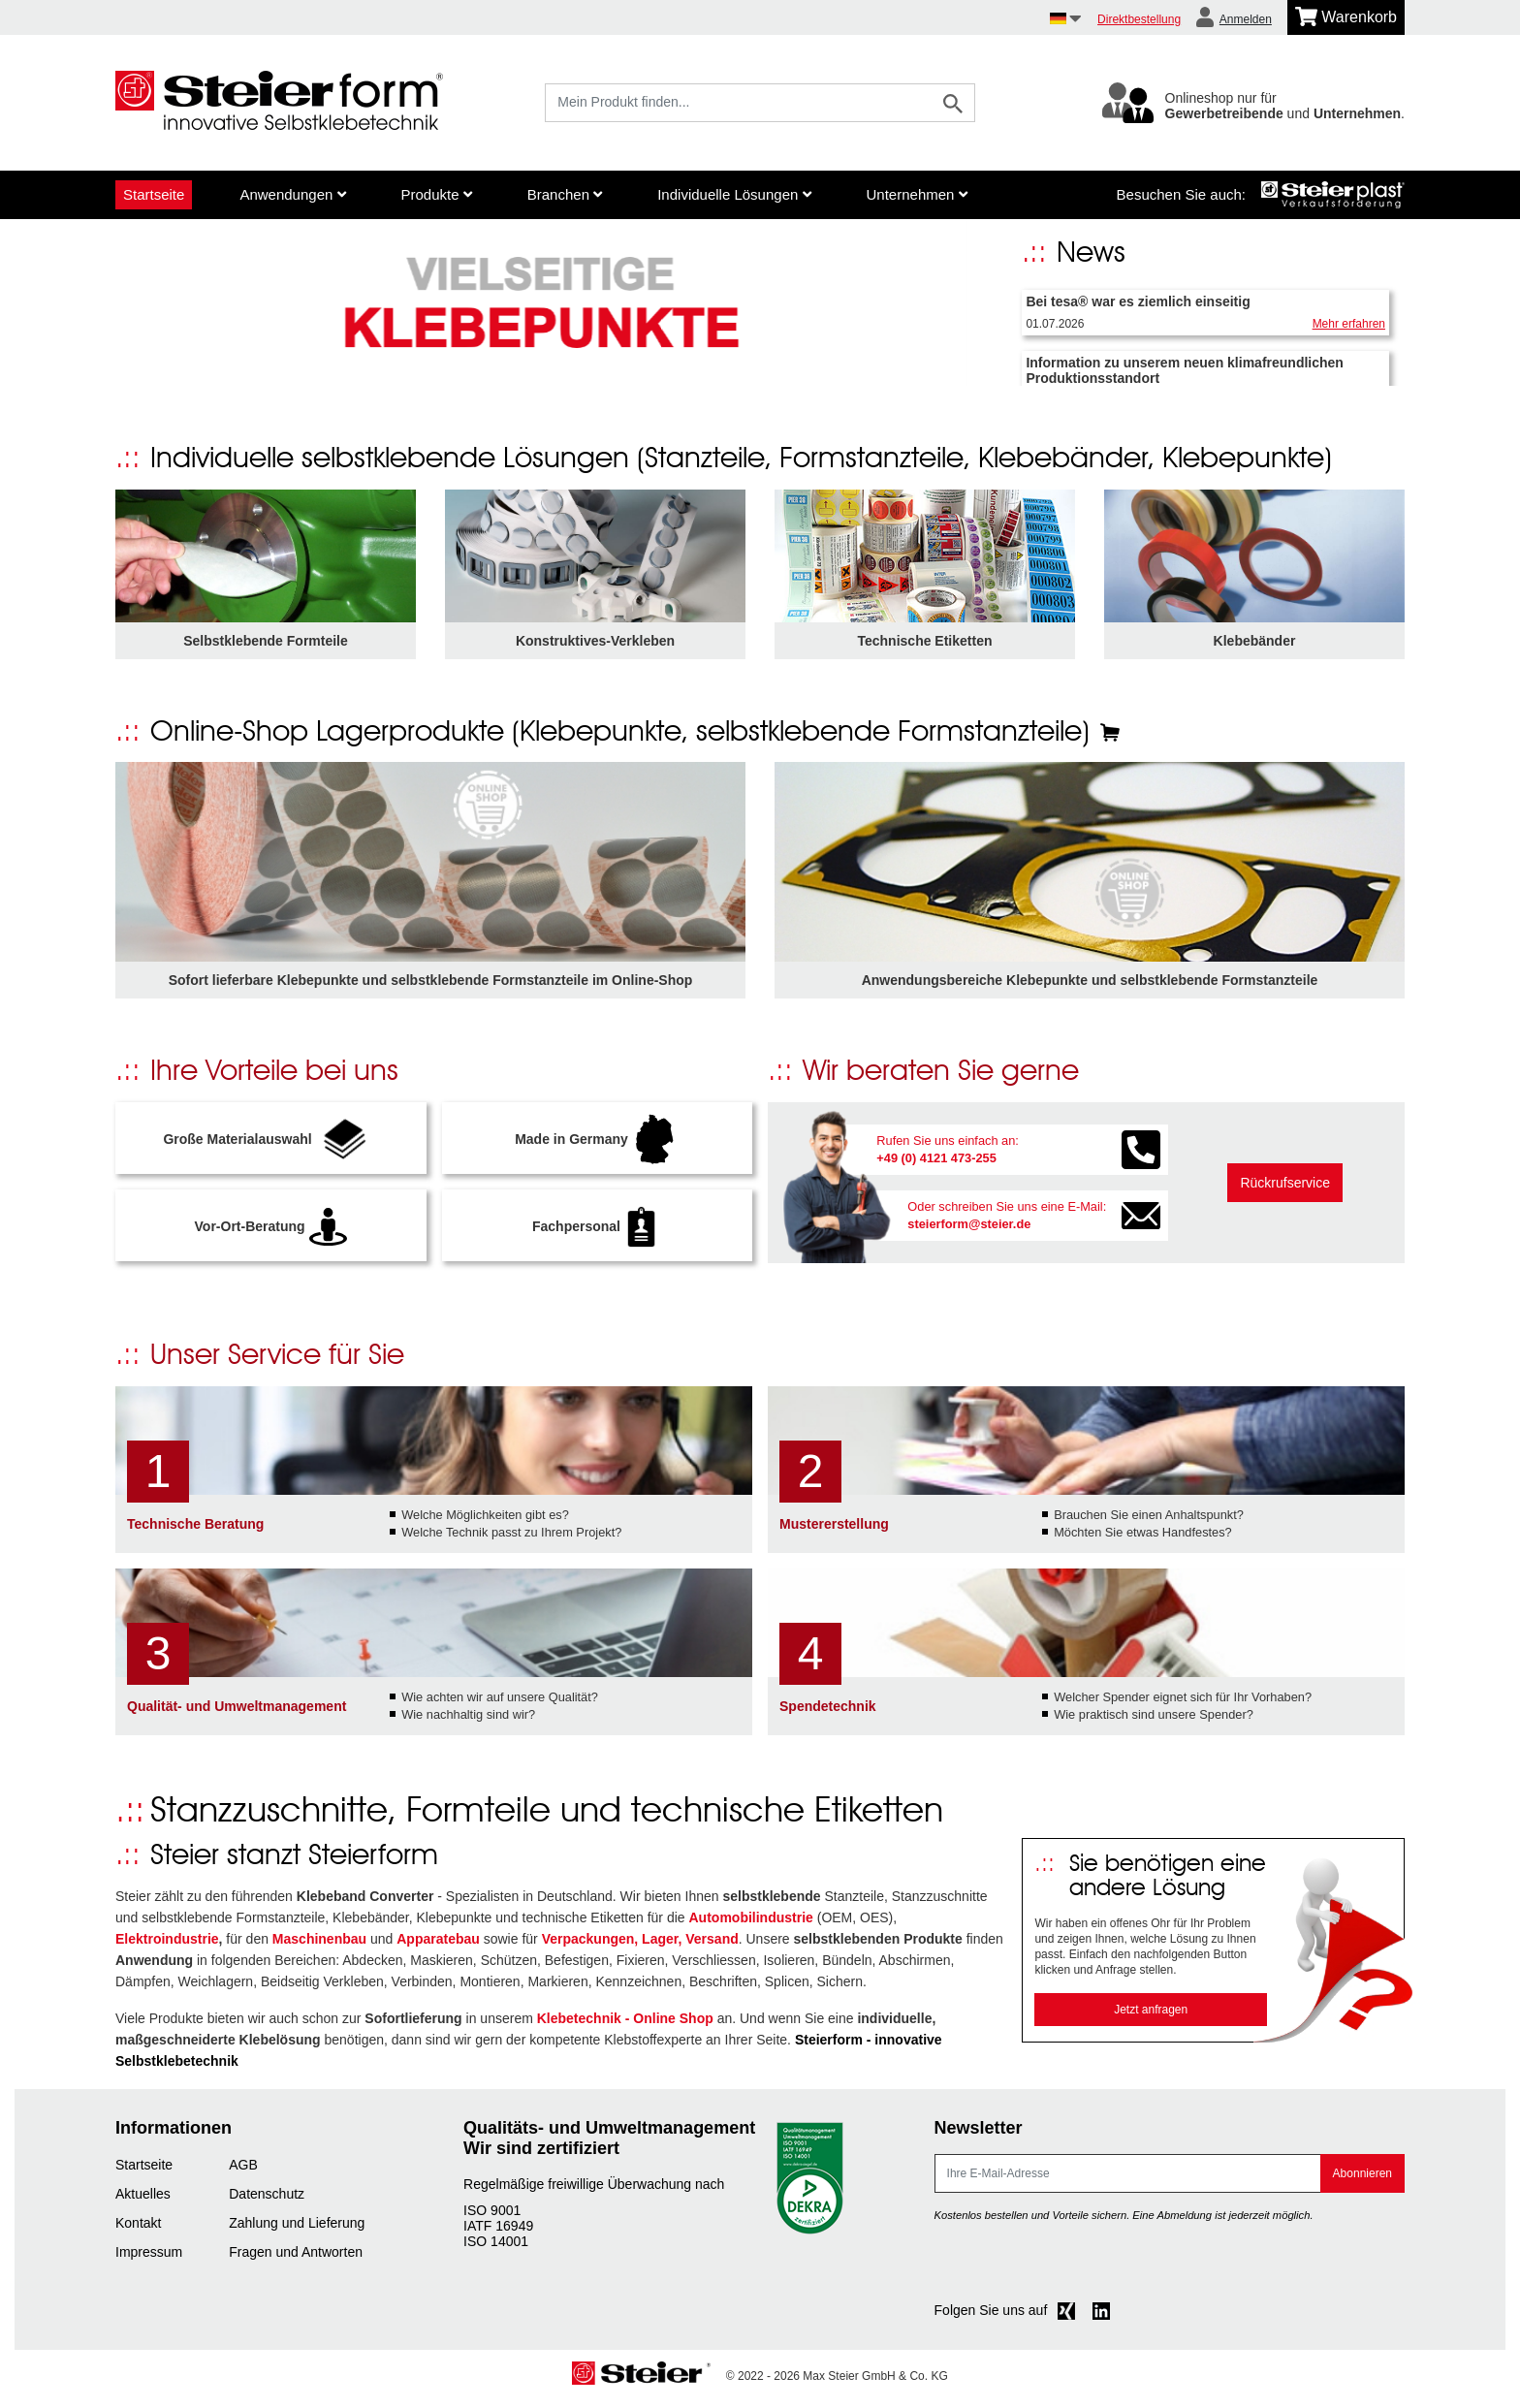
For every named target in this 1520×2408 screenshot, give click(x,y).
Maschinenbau (319, 1945)
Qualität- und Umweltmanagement (236, 1712)
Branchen (564, 194)
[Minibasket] (1346, 17)
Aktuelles (143, 2199)
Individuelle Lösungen (733, 194)
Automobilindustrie (751, 1924)
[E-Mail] (1127, 2179)
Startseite (153, 194)
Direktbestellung (1139, 19)
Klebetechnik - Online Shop (625, 2025)
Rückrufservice (1285, 1189)
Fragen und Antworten (296, 2257)
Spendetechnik (827, 1712)
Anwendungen (292, 194)
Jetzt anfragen (1151, 2016)
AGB (243, 2170)
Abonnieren (1362, 2179)
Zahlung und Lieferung (296, 2228)
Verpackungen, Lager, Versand (640, 1945)
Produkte (436, 194)
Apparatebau (438, 1945)
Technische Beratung (195, 1529)
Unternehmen (917, 194)
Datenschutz (266, 2199)
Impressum (148, 2257)
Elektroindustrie (167, 1945)
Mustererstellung (834, 1529)
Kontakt (138, 2228)
